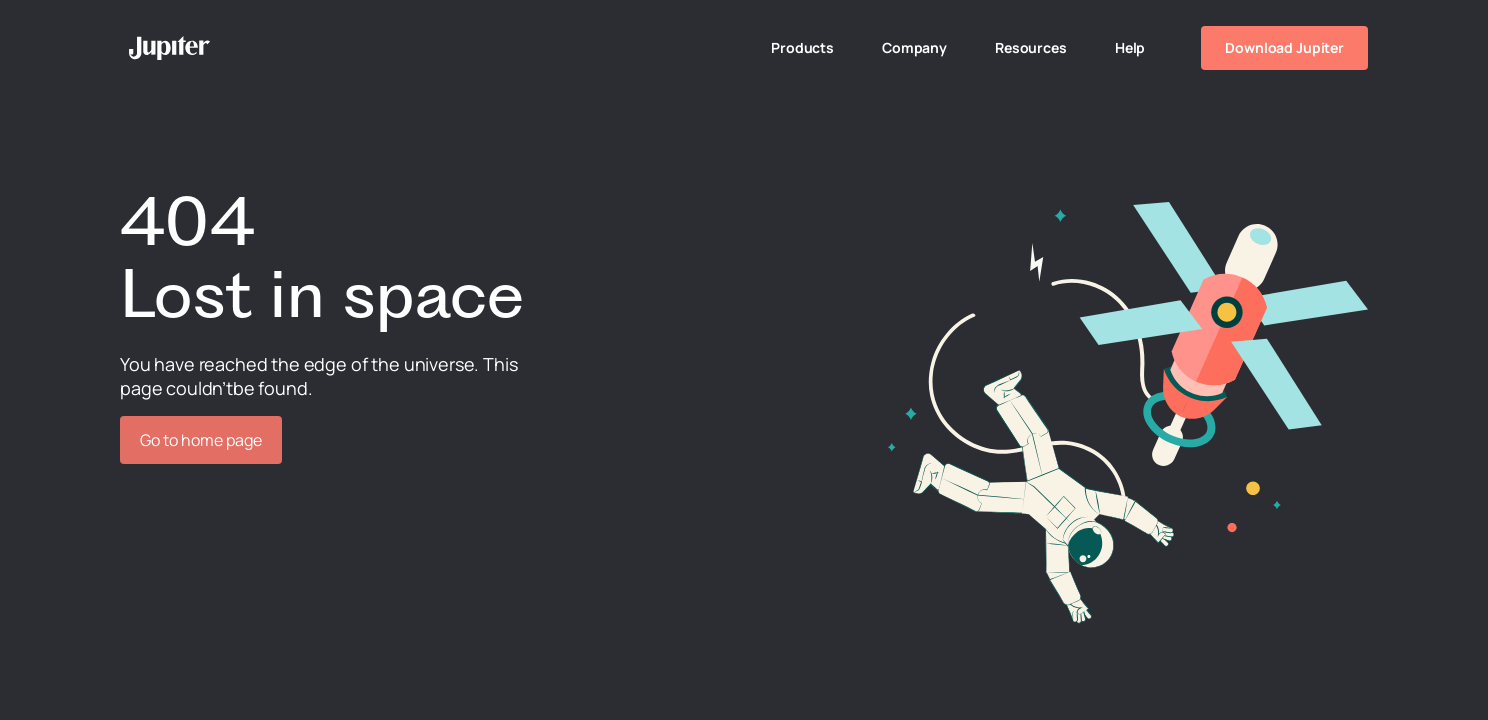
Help (1130, 47)
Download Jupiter (1284, 47)
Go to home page (201, 440)
